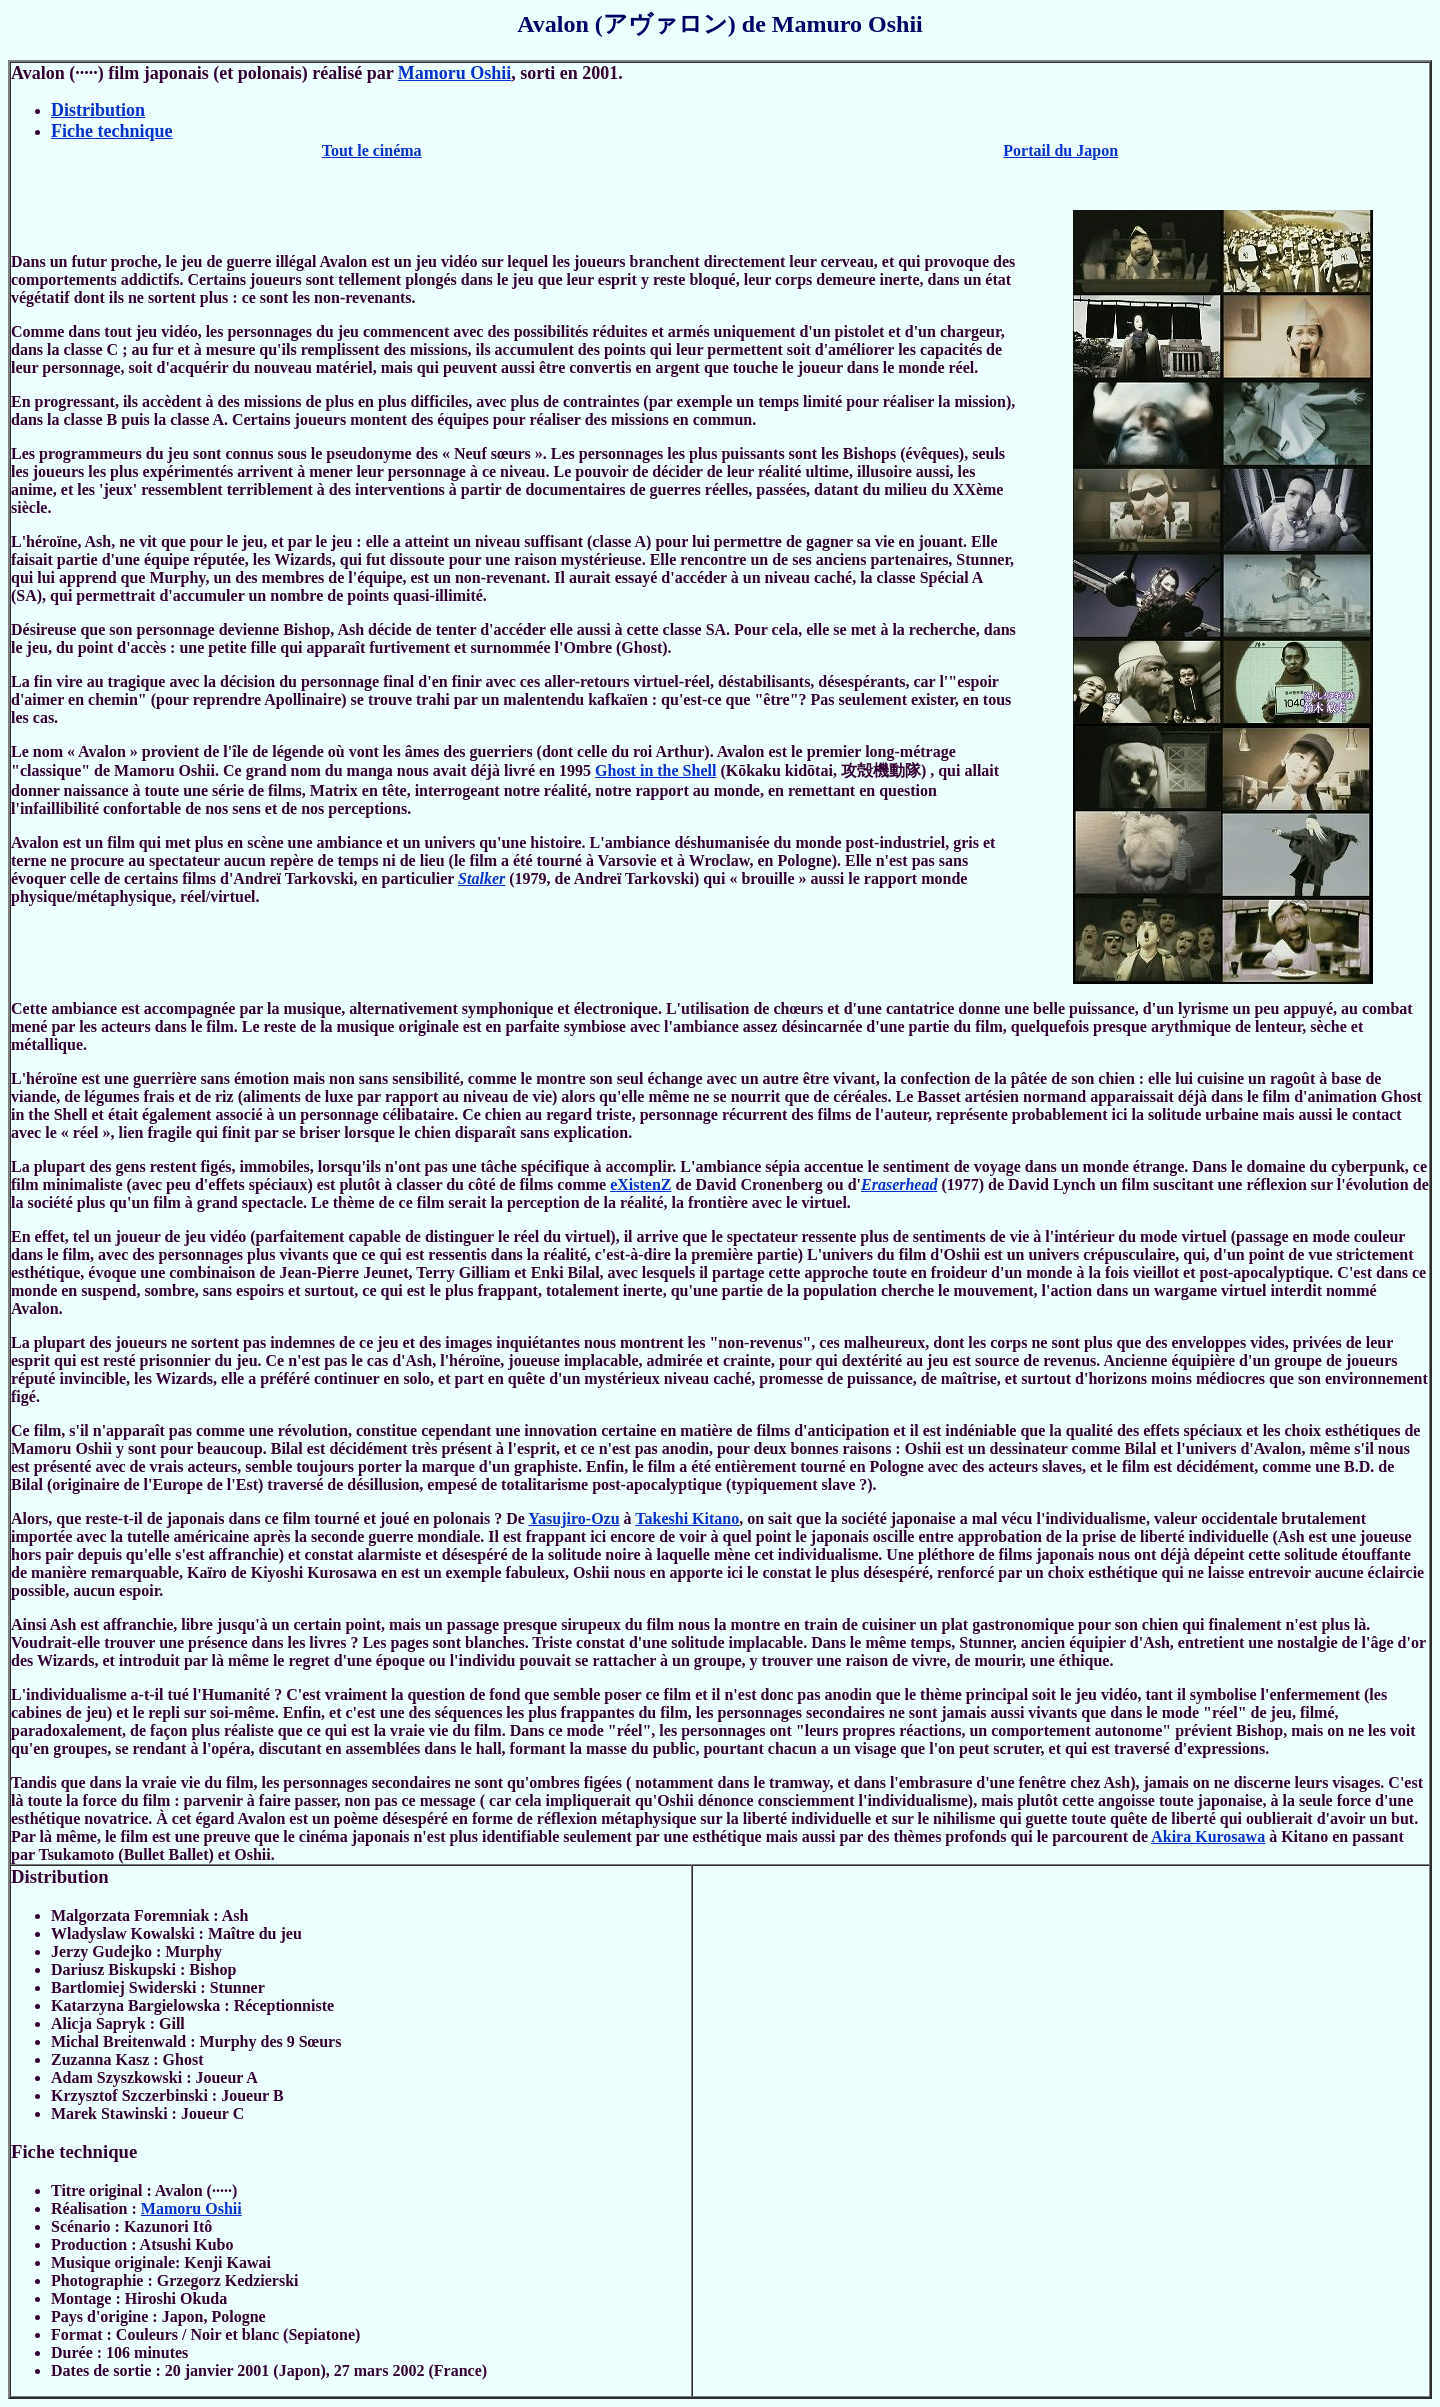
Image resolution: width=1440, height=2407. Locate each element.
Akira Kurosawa (1208, 1836)
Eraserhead (899, 1184)
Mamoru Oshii (455, 73)
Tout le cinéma (372, 150)
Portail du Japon (1060, 150)
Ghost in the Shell (655, 770)
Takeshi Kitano (687, 1518)
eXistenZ (640, 1184)
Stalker (481, 878)
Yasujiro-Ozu (573, 1518)
